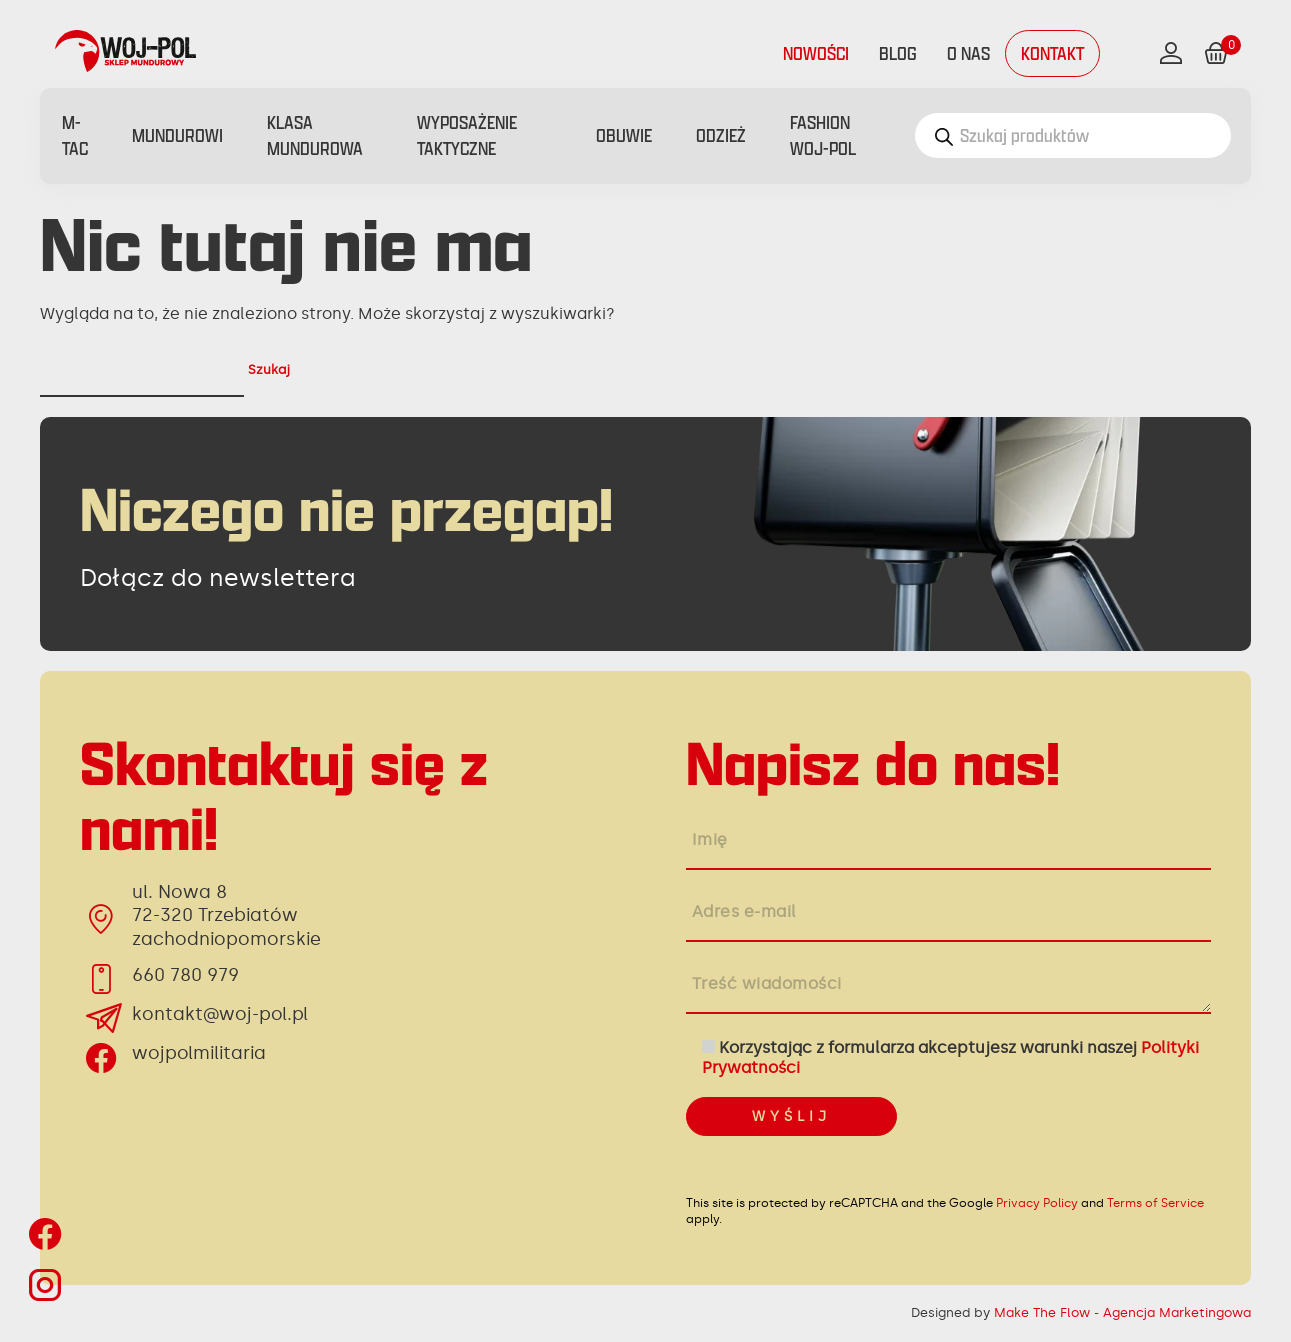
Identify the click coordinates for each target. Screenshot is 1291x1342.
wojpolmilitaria (199, 1053)
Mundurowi (177, 135)
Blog (898, 53)
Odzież (721, 135)
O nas (968, 53)
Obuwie (624, 135)
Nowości (816, 53)
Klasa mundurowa (315, 135)
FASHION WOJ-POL (823, 135)
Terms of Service (1155, 1203)
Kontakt (1052, 53)
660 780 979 (185, 975)
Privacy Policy (1037, 1203)
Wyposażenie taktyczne (467, 135)
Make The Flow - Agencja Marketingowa (1122, 1312)
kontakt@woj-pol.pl (220, 1014)
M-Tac (75, 135)
